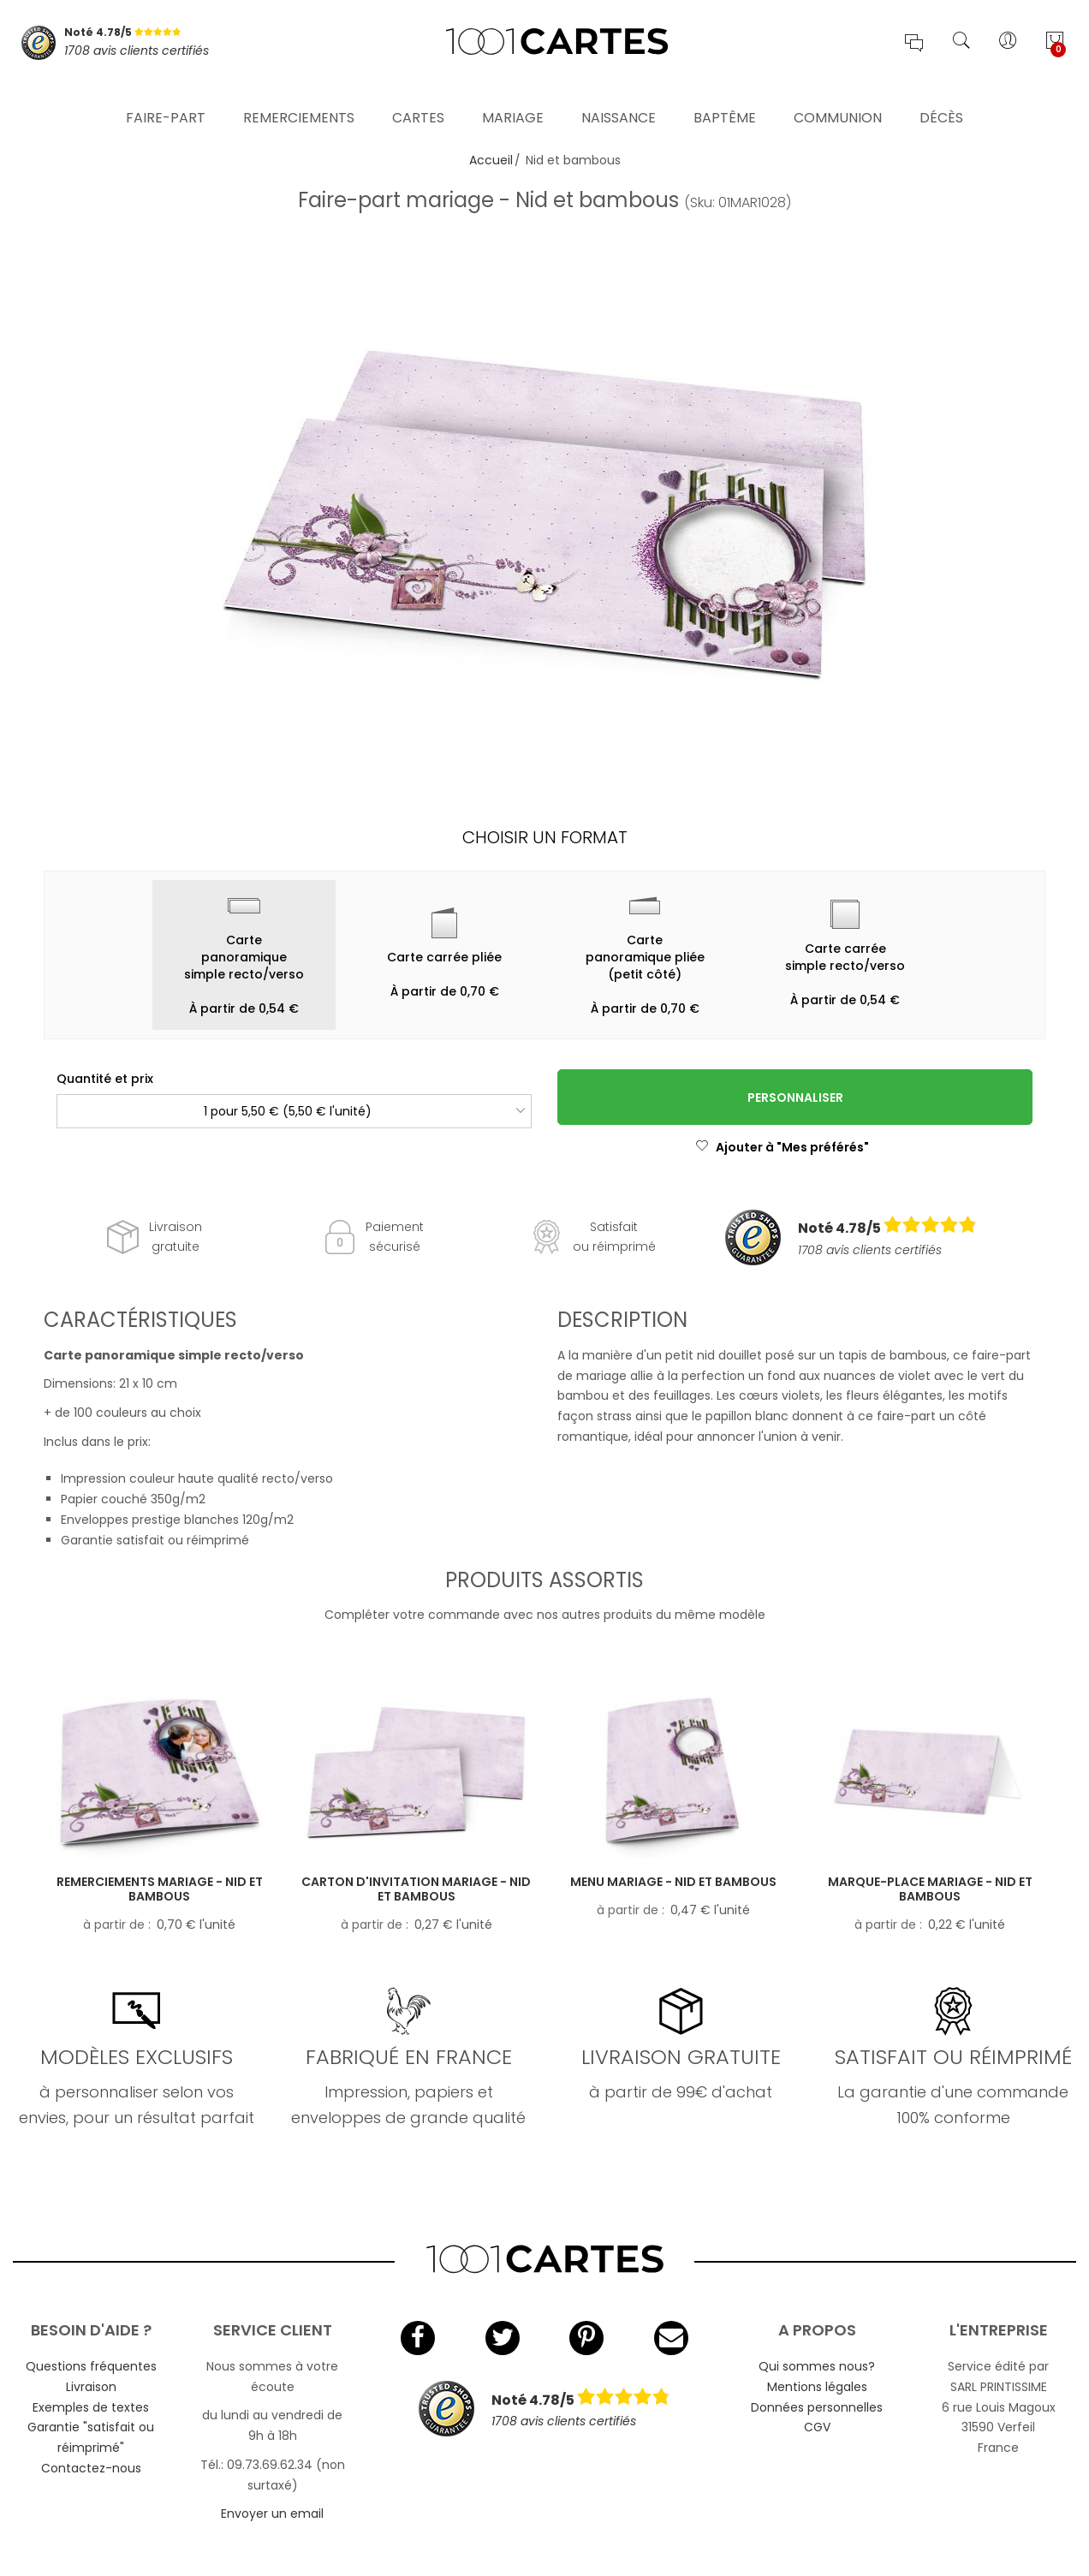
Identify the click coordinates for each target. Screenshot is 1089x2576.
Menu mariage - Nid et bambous (673, 1881)
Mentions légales (817, 2386)
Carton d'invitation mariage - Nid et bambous (416, 1889)
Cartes (418, 98)
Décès (941, 98)
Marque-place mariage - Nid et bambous (930, 1889)
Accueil (491, 160)
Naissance (618, 98)
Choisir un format (545, 837)
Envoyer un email (272, 2513)
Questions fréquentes (91, 2366)
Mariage (513, 98)
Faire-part (165, 98)
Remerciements (298, 98)
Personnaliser (795, 1097)
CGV (817, 2427)
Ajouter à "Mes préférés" (782, 1147)
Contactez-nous (91, 2468)
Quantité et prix (105, 1078)
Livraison (91, 2386)
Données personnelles (817, 2407)
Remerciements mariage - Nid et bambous (160, 1889)
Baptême (724, 98)
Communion (838, 98)
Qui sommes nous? (817, 2366)
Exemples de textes (91, 2407)
